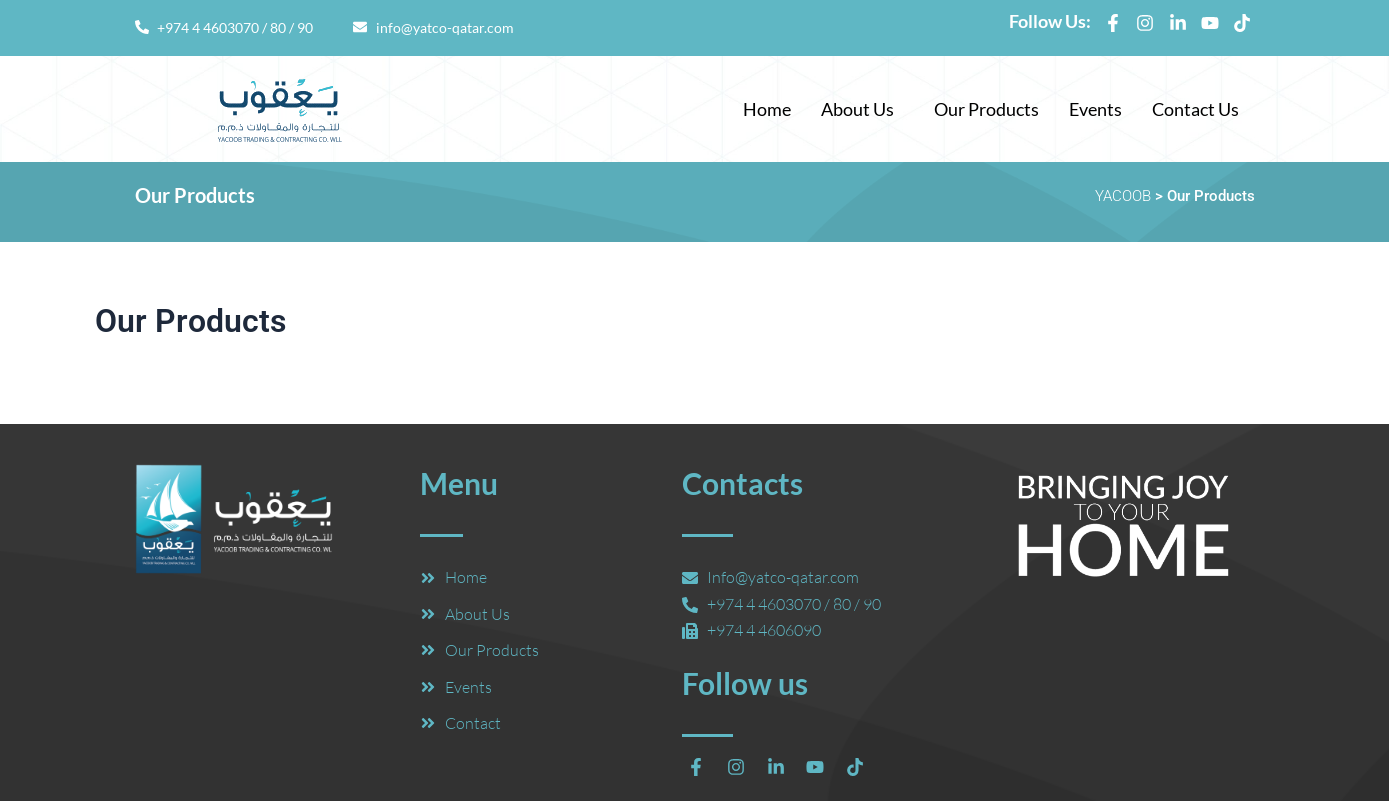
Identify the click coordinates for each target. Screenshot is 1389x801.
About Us (857, 109)
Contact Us (1195, 109)
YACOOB (1123, 196)
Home (767, 109)
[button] (862, 109)
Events (1095, 109)
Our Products (986, 109)
